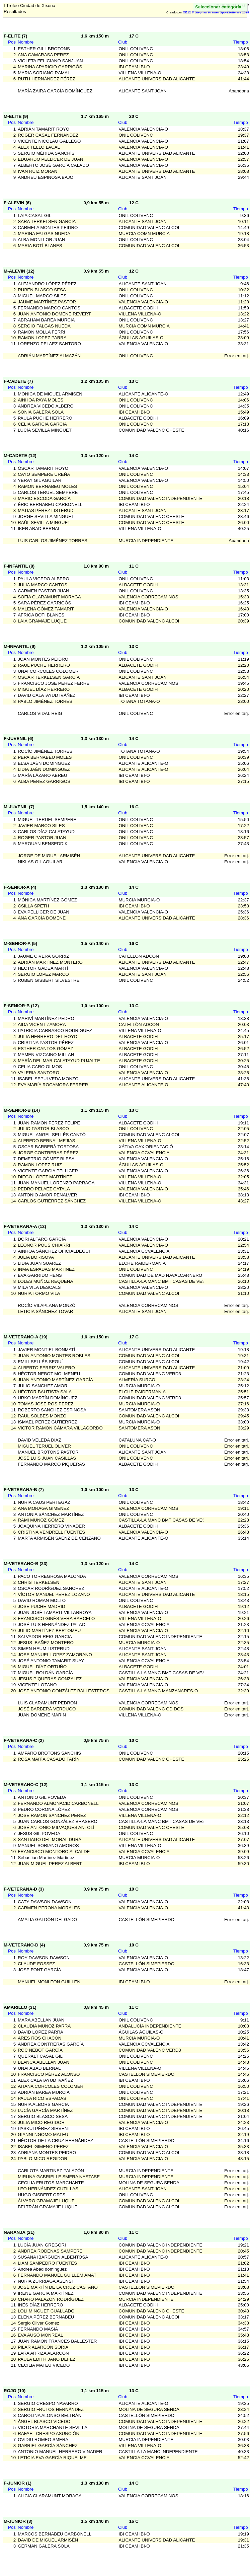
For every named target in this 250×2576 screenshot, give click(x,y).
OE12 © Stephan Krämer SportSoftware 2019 (216, 12)
